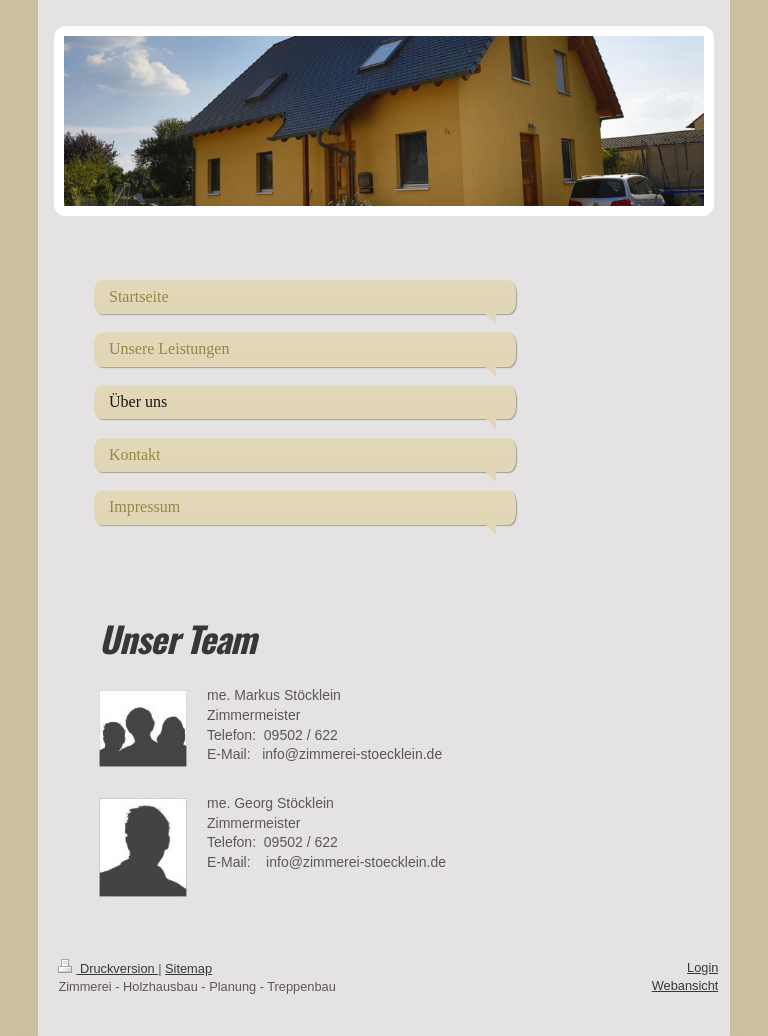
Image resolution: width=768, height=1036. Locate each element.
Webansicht (685, 985)
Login (702, 967)
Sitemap (188, 968)
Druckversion (108, 968)
